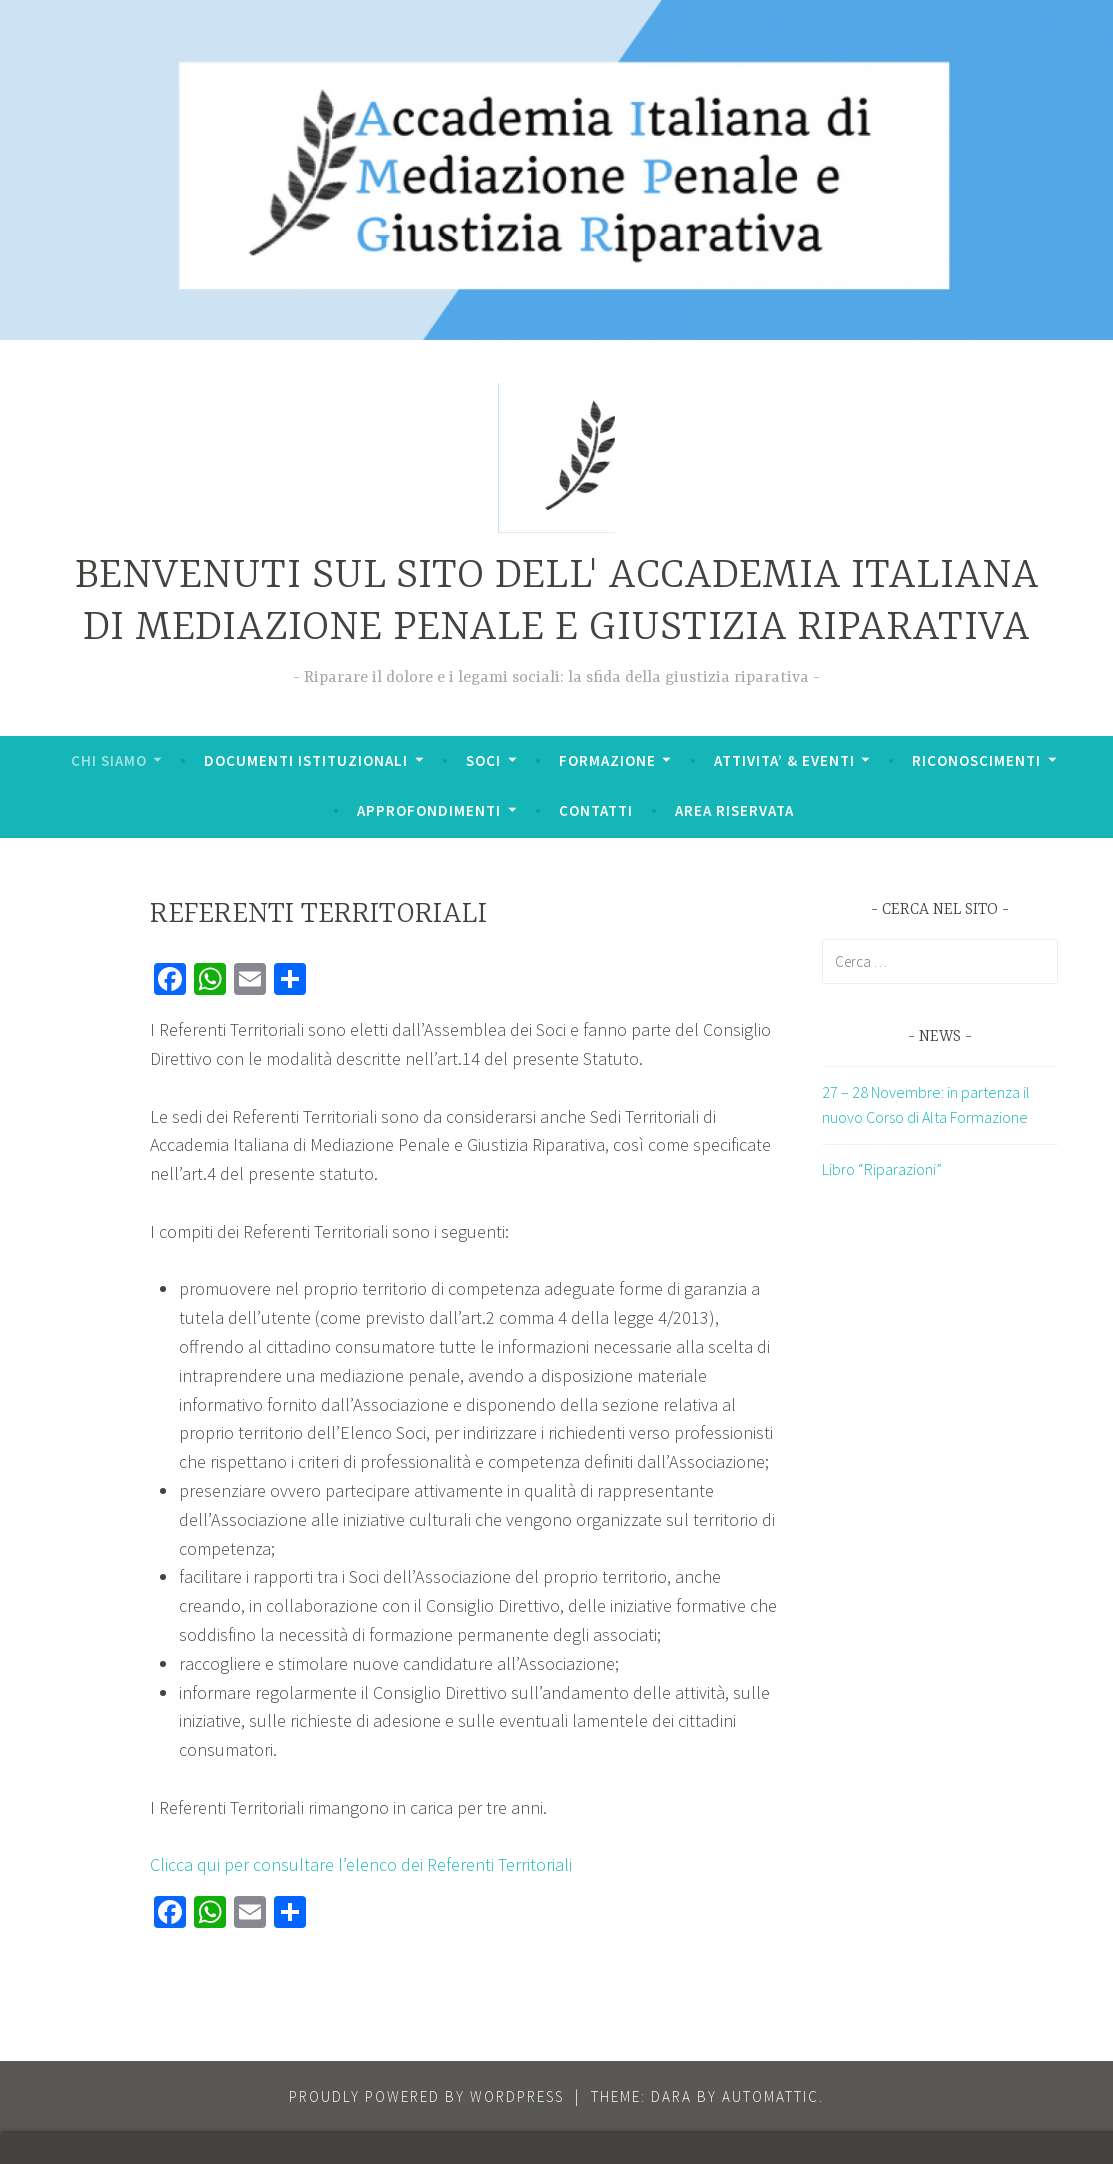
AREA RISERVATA (734, 810)
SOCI (483, 760)
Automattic (770, 2096)
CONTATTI (596, 810)
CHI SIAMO (109, 760)
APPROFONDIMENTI (429, 810)
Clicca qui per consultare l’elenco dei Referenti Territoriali (361, 1864)
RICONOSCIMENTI (976, 760)
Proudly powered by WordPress (426, 2096)
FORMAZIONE (607, 760)
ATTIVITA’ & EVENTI (784, 760)
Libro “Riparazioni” (882, 1169)
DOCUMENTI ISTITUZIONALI (306, 760)
